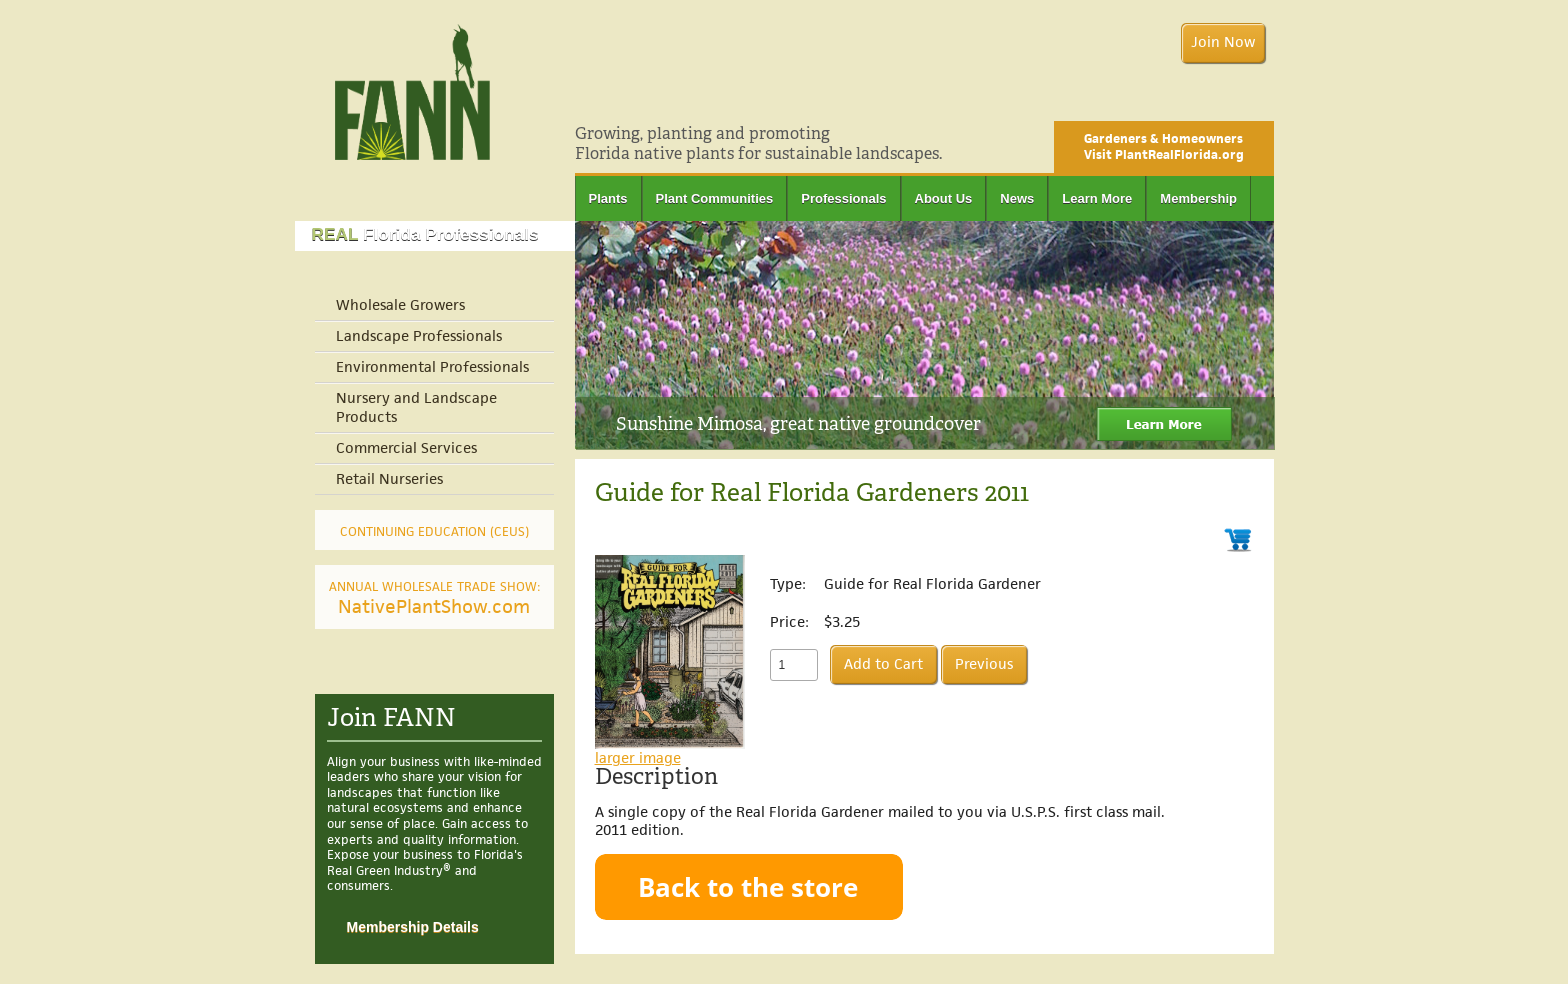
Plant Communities (715, 198)
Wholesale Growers (400, 305)
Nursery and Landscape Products (416, 408)
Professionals (843, 198)
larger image (638, 758)
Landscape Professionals (419, 336)
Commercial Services (406, 448)
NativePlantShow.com (434, 599)
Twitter (1264, 96)
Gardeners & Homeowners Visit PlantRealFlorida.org (1164, 147)
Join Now (1223, 42)
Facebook (1235, 96)
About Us (944, 198)
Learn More (1097, 198)
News (1017, 198)
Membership (1198, 198)
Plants (608, 198)
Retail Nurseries (389, 479)
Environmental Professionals (432, 367)
